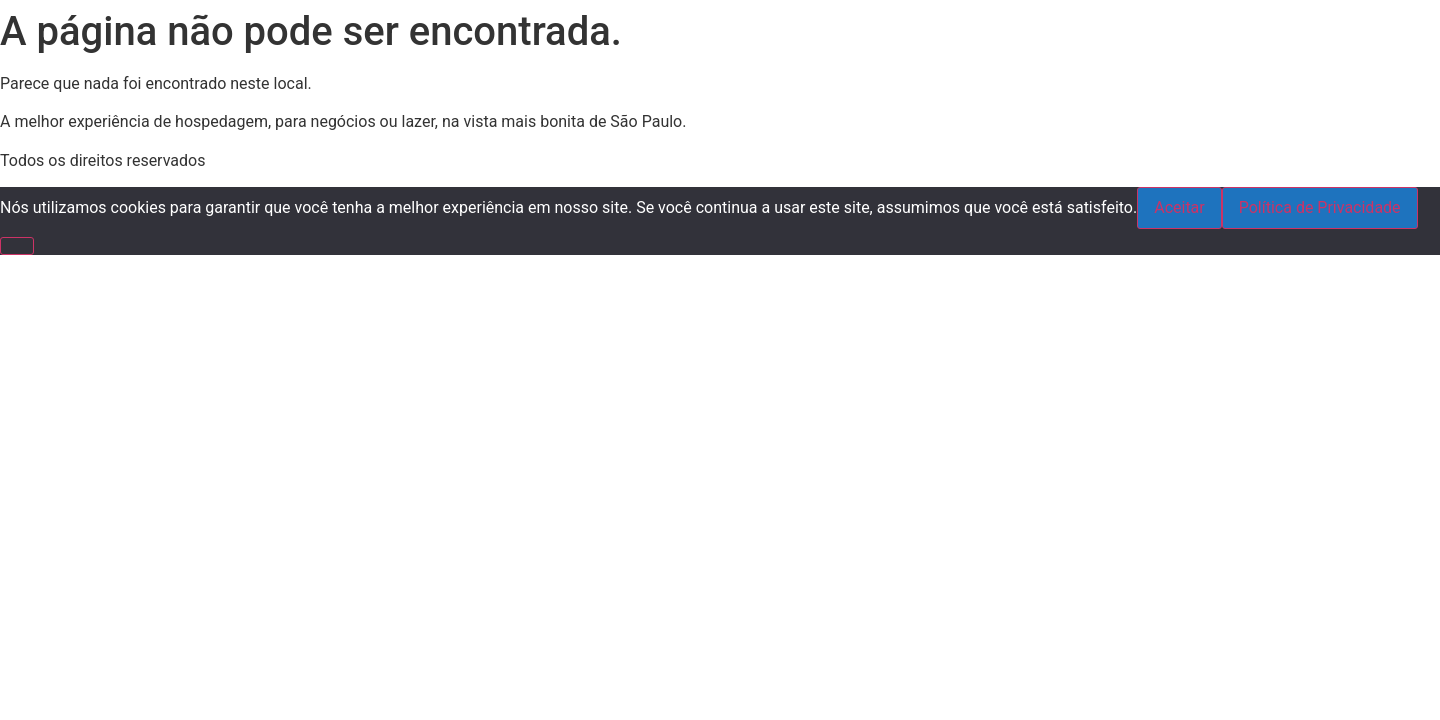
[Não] (17, 246)
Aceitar (1179, 207)
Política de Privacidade (1320, 207)
